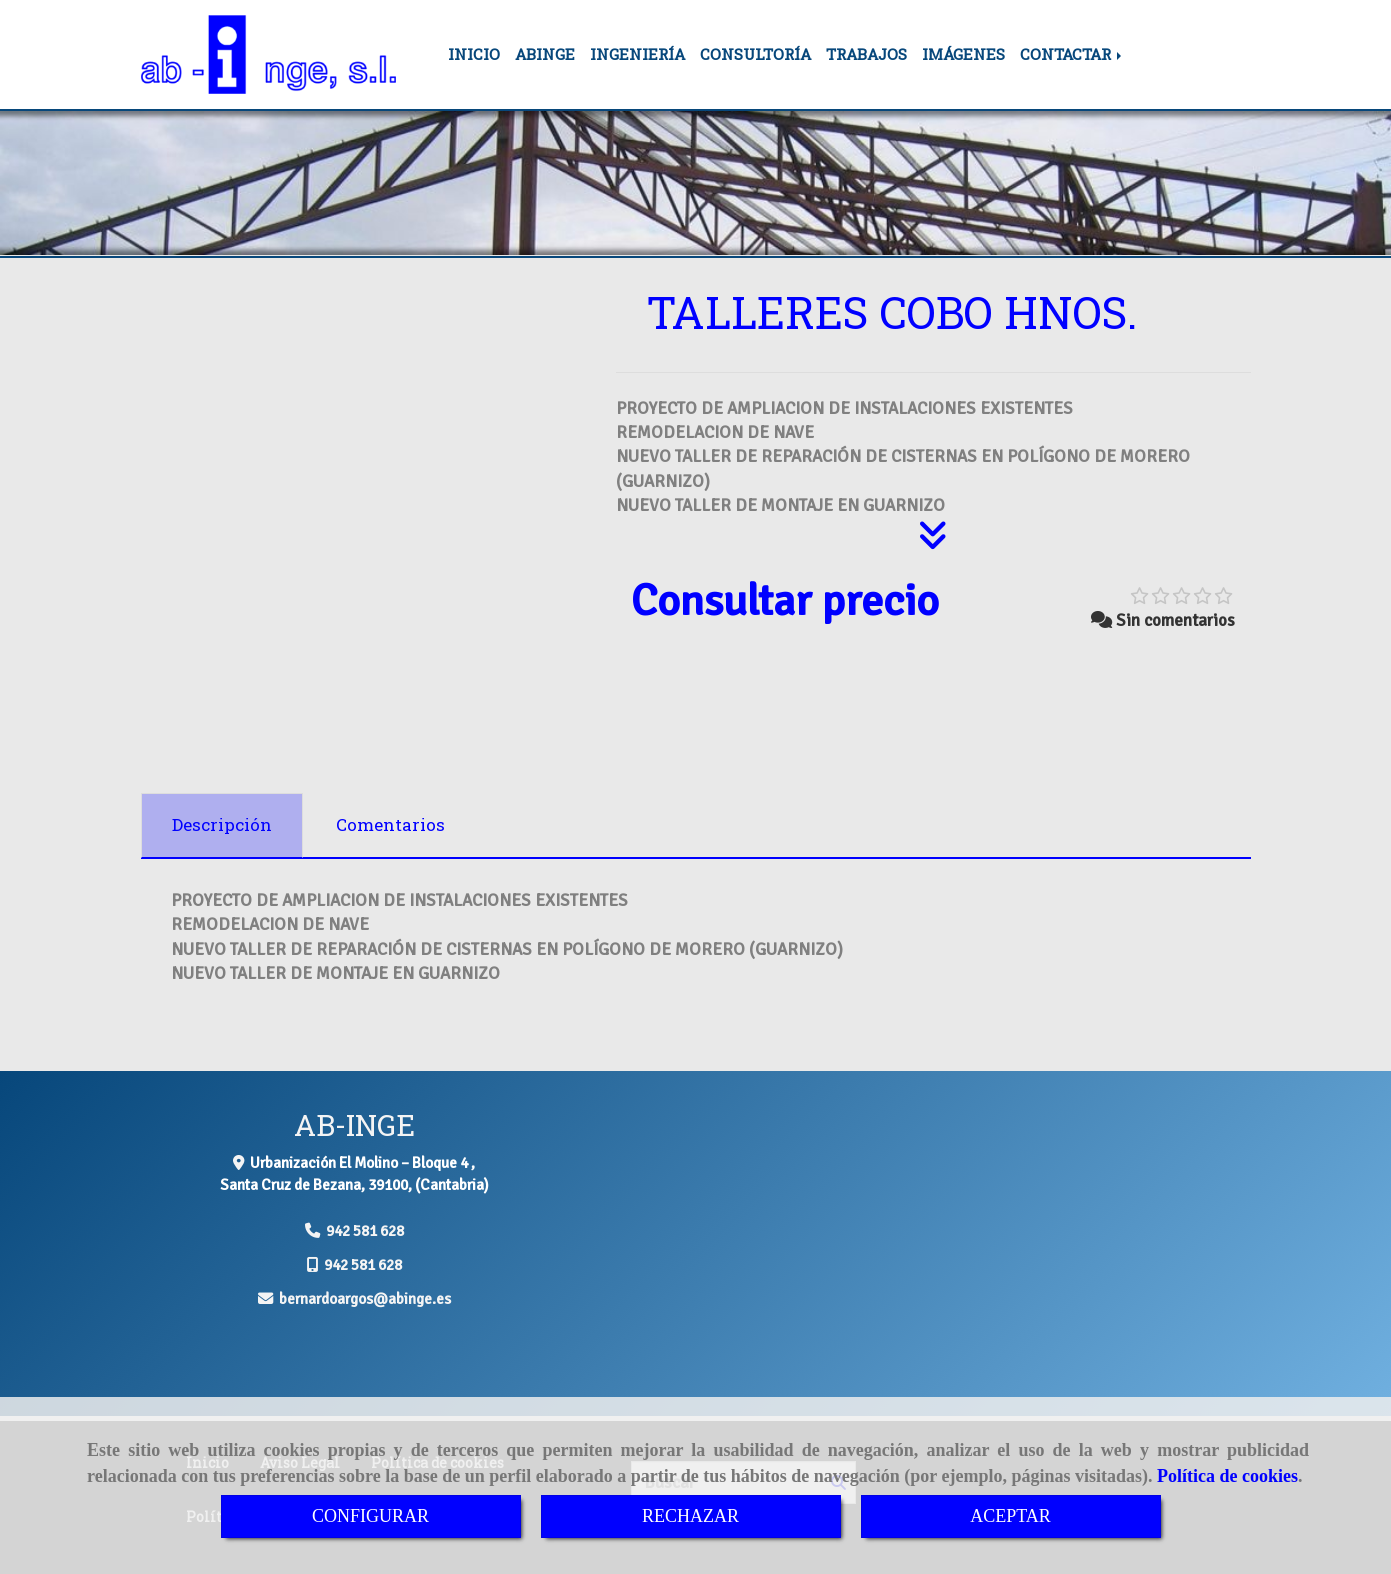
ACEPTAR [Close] (1010, 1516)
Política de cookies (1227, 1476)
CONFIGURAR (370, 1516)
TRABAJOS (866, 54)
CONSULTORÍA (755, 54)
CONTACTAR (1072, 54)
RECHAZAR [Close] (690, 1516)
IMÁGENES (963, 54)
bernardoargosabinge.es (365, 1299)
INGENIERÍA (637, 54)
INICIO (474, 54)
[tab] (222, 826)
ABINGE (545, 54)
